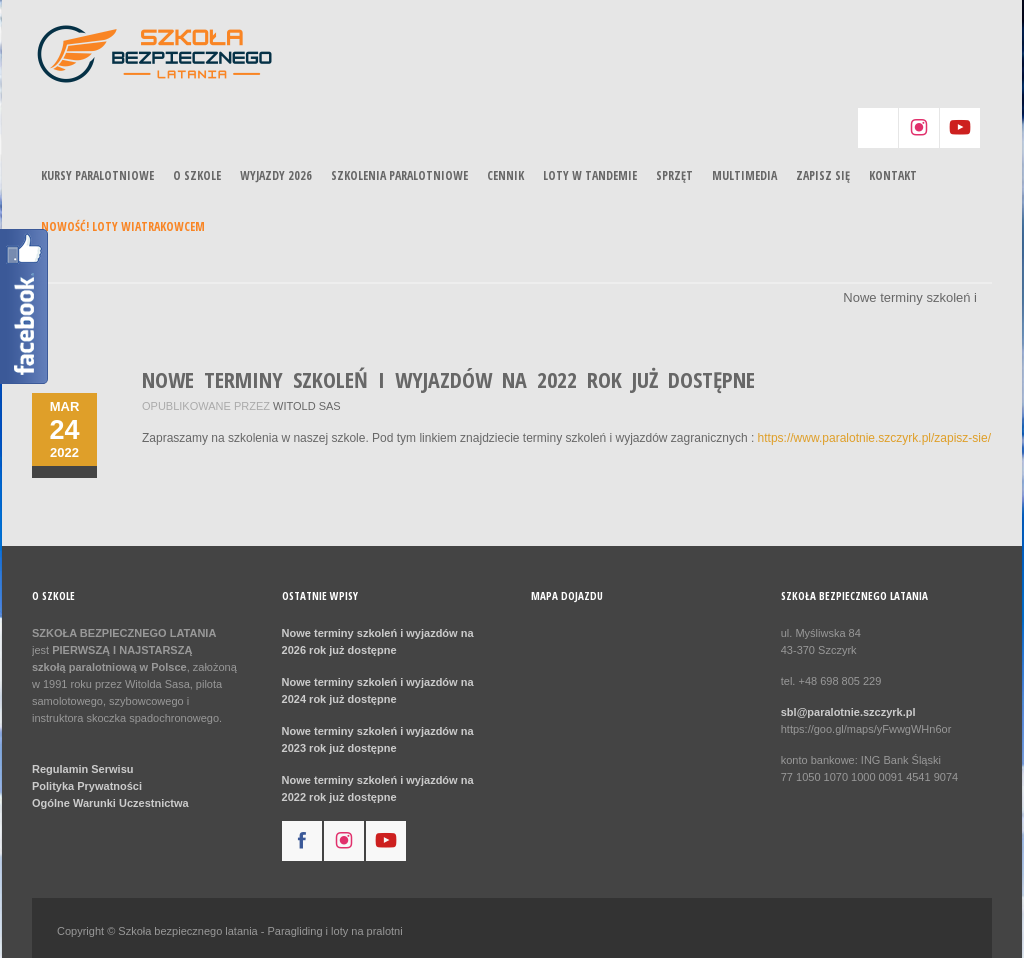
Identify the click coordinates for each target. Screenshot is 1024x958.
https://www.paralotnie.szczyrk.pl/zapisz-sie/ (874, 438)
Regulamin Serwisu (82, 769)
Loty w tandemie (590, 175)
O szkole (197, 175)
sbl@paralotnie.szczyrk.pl (848, 712)
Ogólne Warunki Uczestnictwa (110, 803)
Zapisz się (823, 175)
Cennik (505, 175)
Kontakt (893, 175)
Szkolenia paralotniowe (399, 175)
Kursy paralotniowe (97, 175)
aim (878, 128)
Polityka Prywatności (87, 786)
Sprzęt (674, 175)
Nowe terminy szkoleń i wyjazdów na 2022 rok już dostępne (448, 379)
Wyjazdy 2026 (276, 175)
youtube (960, 128)
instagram (919, 128)
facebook (302, 841)
